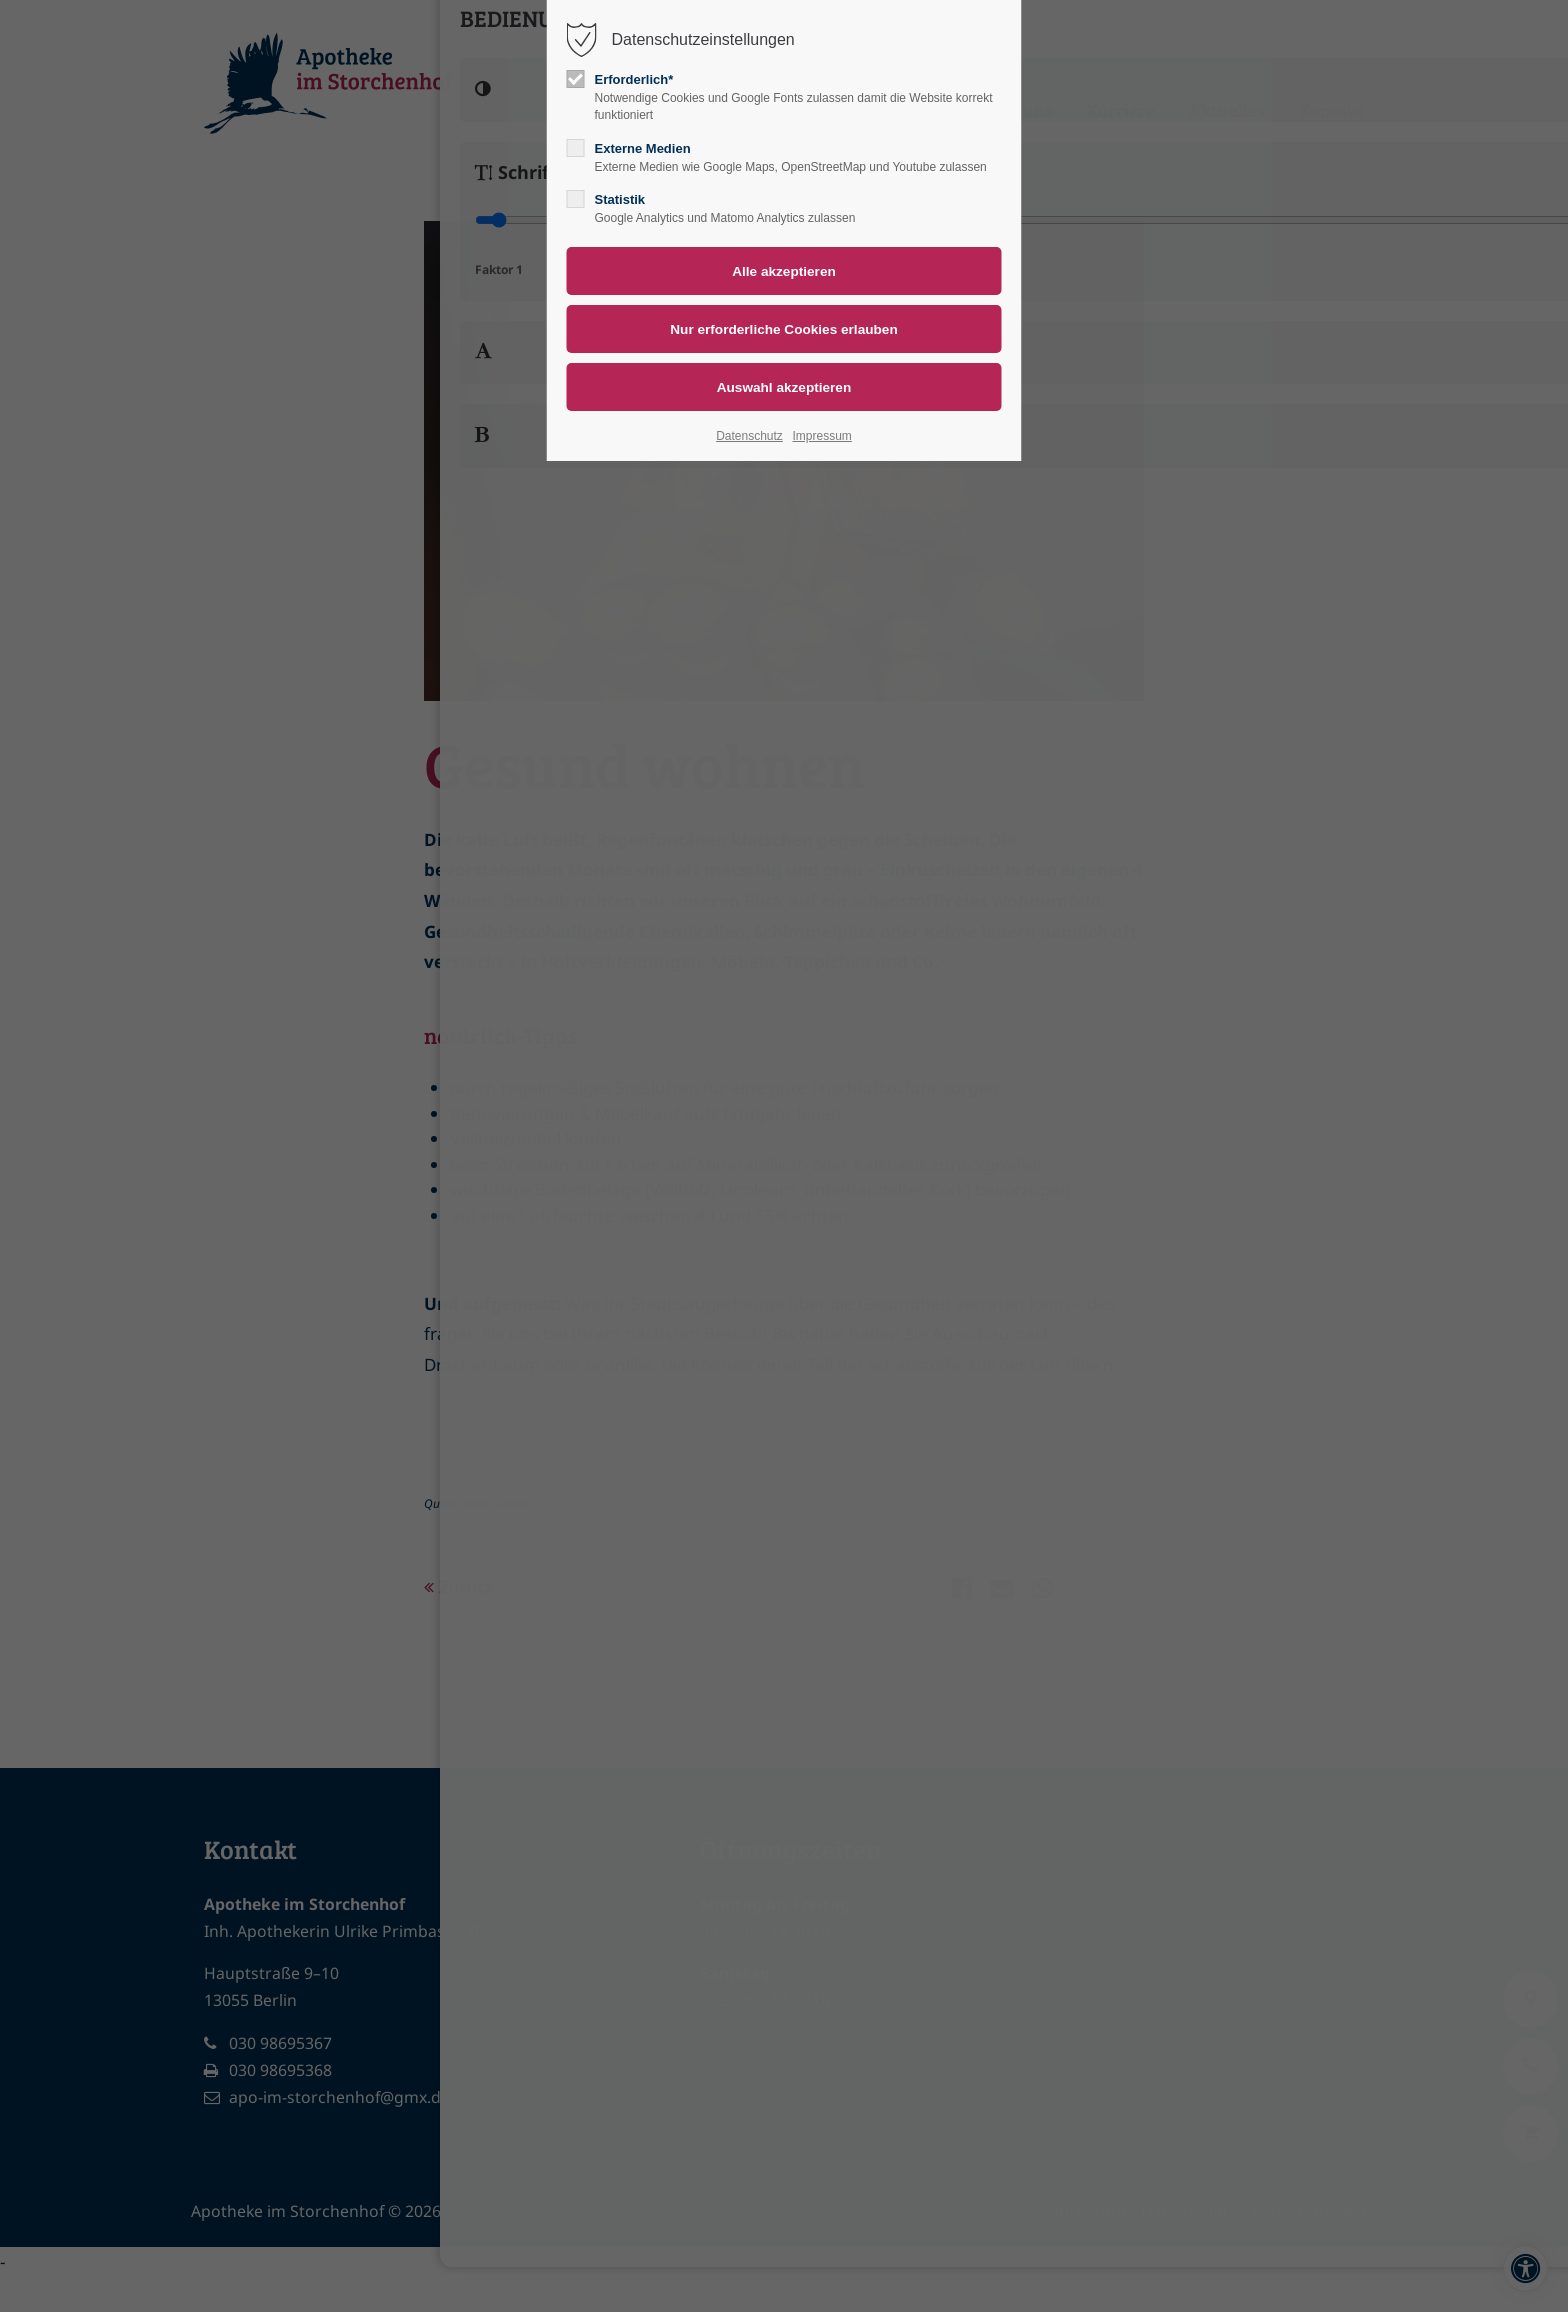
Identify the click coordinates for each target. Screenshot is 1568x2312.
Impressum (821, 436)
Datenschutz (749, 436)
